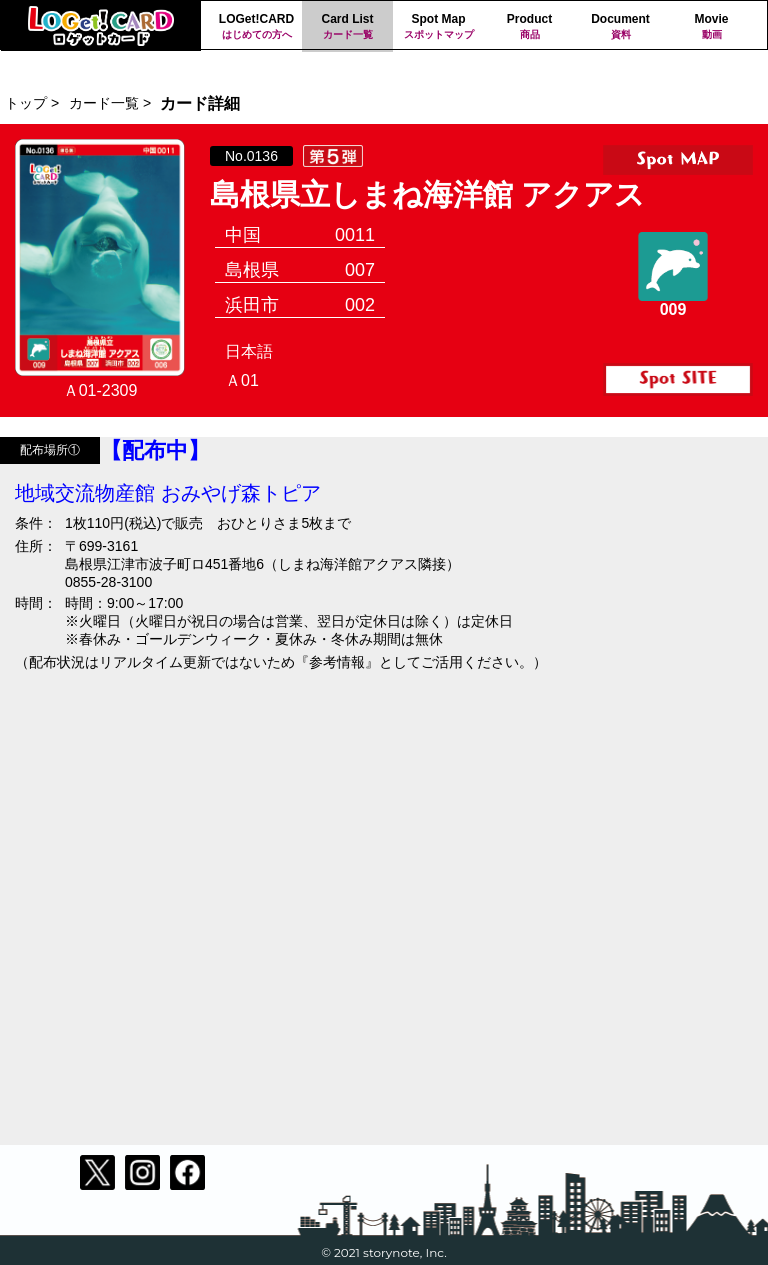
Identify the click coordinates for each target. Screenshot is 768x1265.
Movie (711, 27)
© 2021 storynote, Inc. (384, 1252)
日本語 (249, 351)
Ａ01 (242, 380)
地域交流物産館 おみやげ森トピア (168, 493)
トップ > (32, 103)
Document (620, 27)
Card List (347, 27)
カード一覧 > (110, 103)
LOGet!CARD (256, 27)
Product (529, 27)
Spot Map (438, 27)
